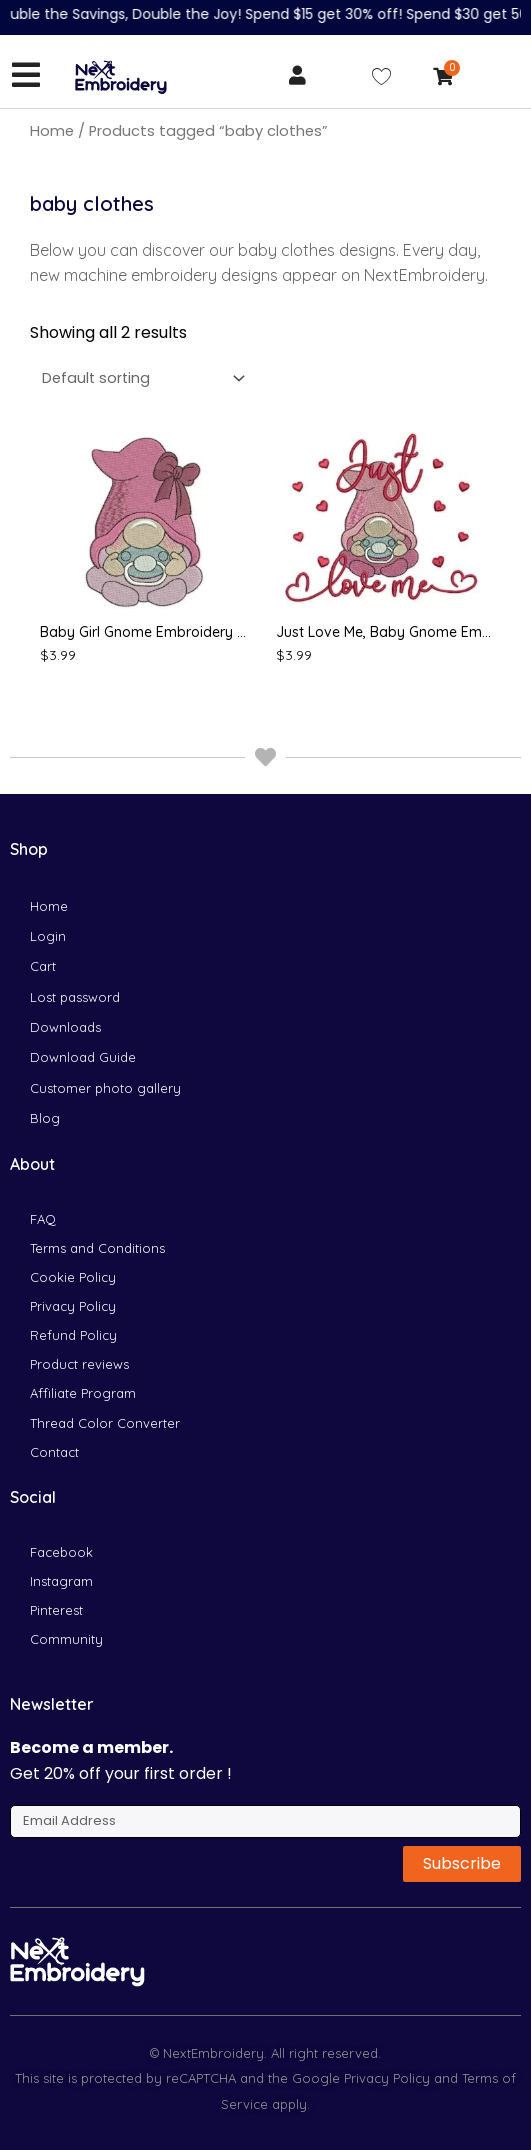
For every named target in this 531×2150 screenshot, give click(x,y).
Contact (54, 1452)
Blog (45, 1118)
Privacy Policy (73, 1306)
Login (48, 936)
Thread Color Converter (105, 1423)
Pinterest (56, 1610)
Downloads (65, 1027)
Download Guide (83, 1057)
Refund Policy (73, 1335)
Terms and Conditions (97, 1248)
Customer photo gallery (105, 1088)
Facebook (61, 1552)
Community (66, 1639)
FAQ (43, 1219)
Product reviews (79, 1364)
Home (52, 131)
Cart (43, 966)
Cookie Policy (73, 1277)
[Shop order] (139, 378)
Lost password (75, 997)
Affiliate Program (83, 1393)
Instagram (61, 1581)
